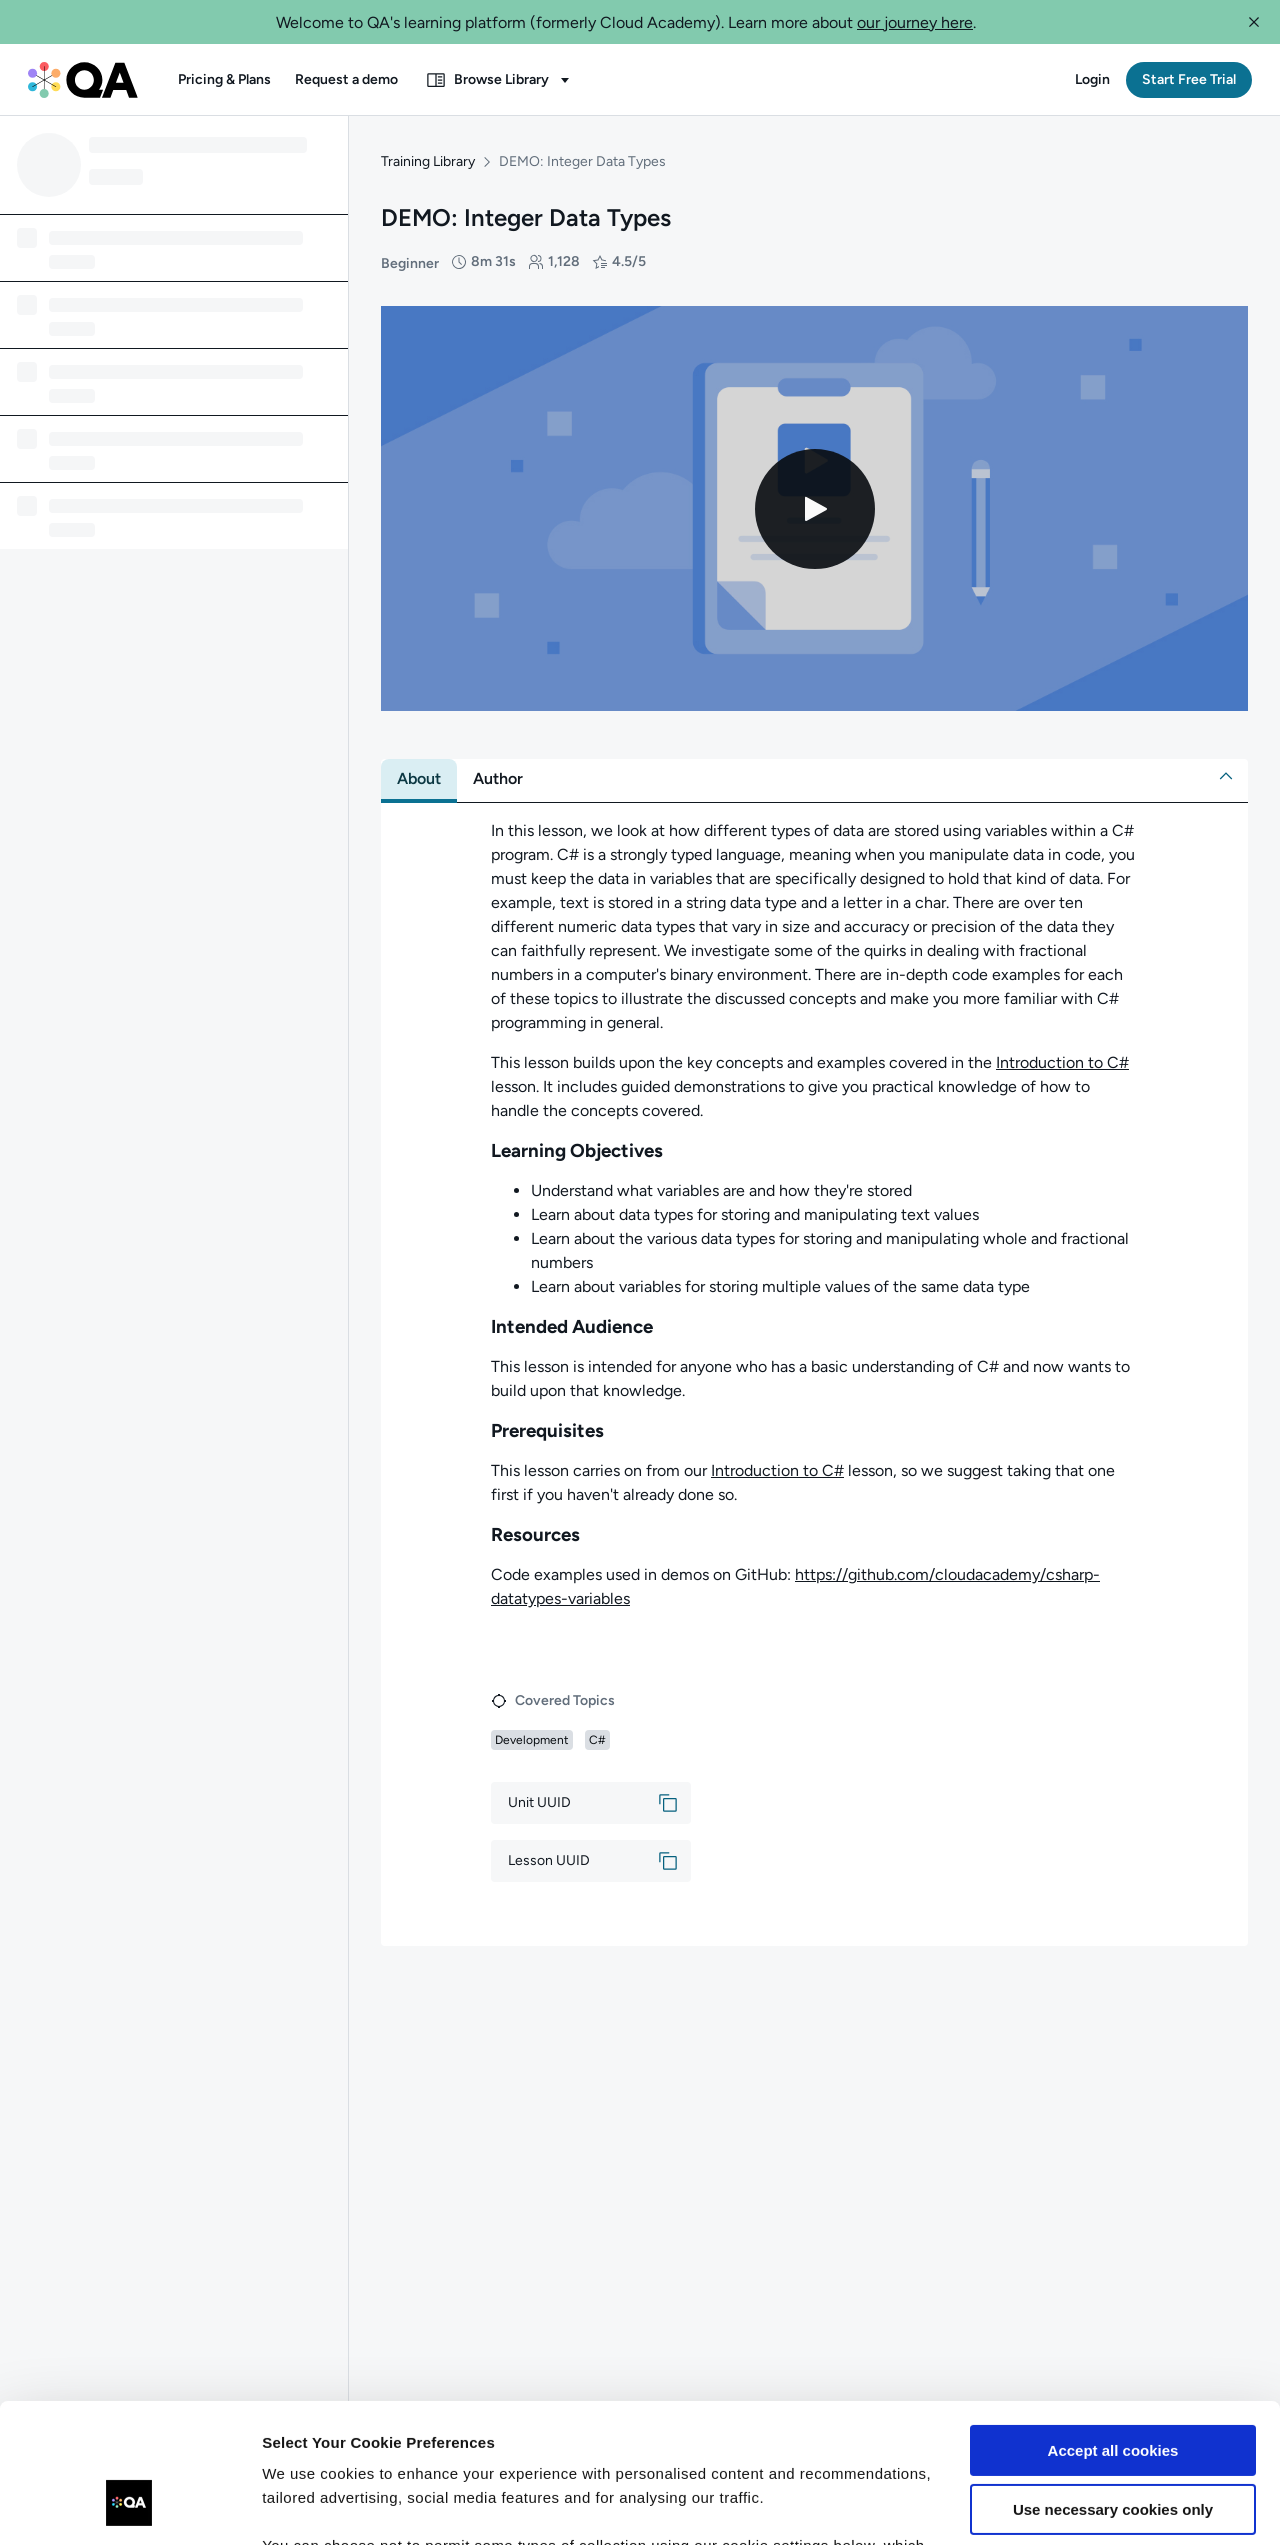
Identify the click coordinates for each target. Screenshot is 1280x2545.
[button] (1254, 22)
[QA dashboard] (83, 80)
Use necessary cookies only (1113, 2389)
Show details (308, 2505)
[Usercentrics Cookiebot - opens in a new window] (129, 2506)
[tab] (419, 779)
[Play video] (815, 509)
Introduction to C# (1062, 1062)
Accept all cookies (1113, 2331)
